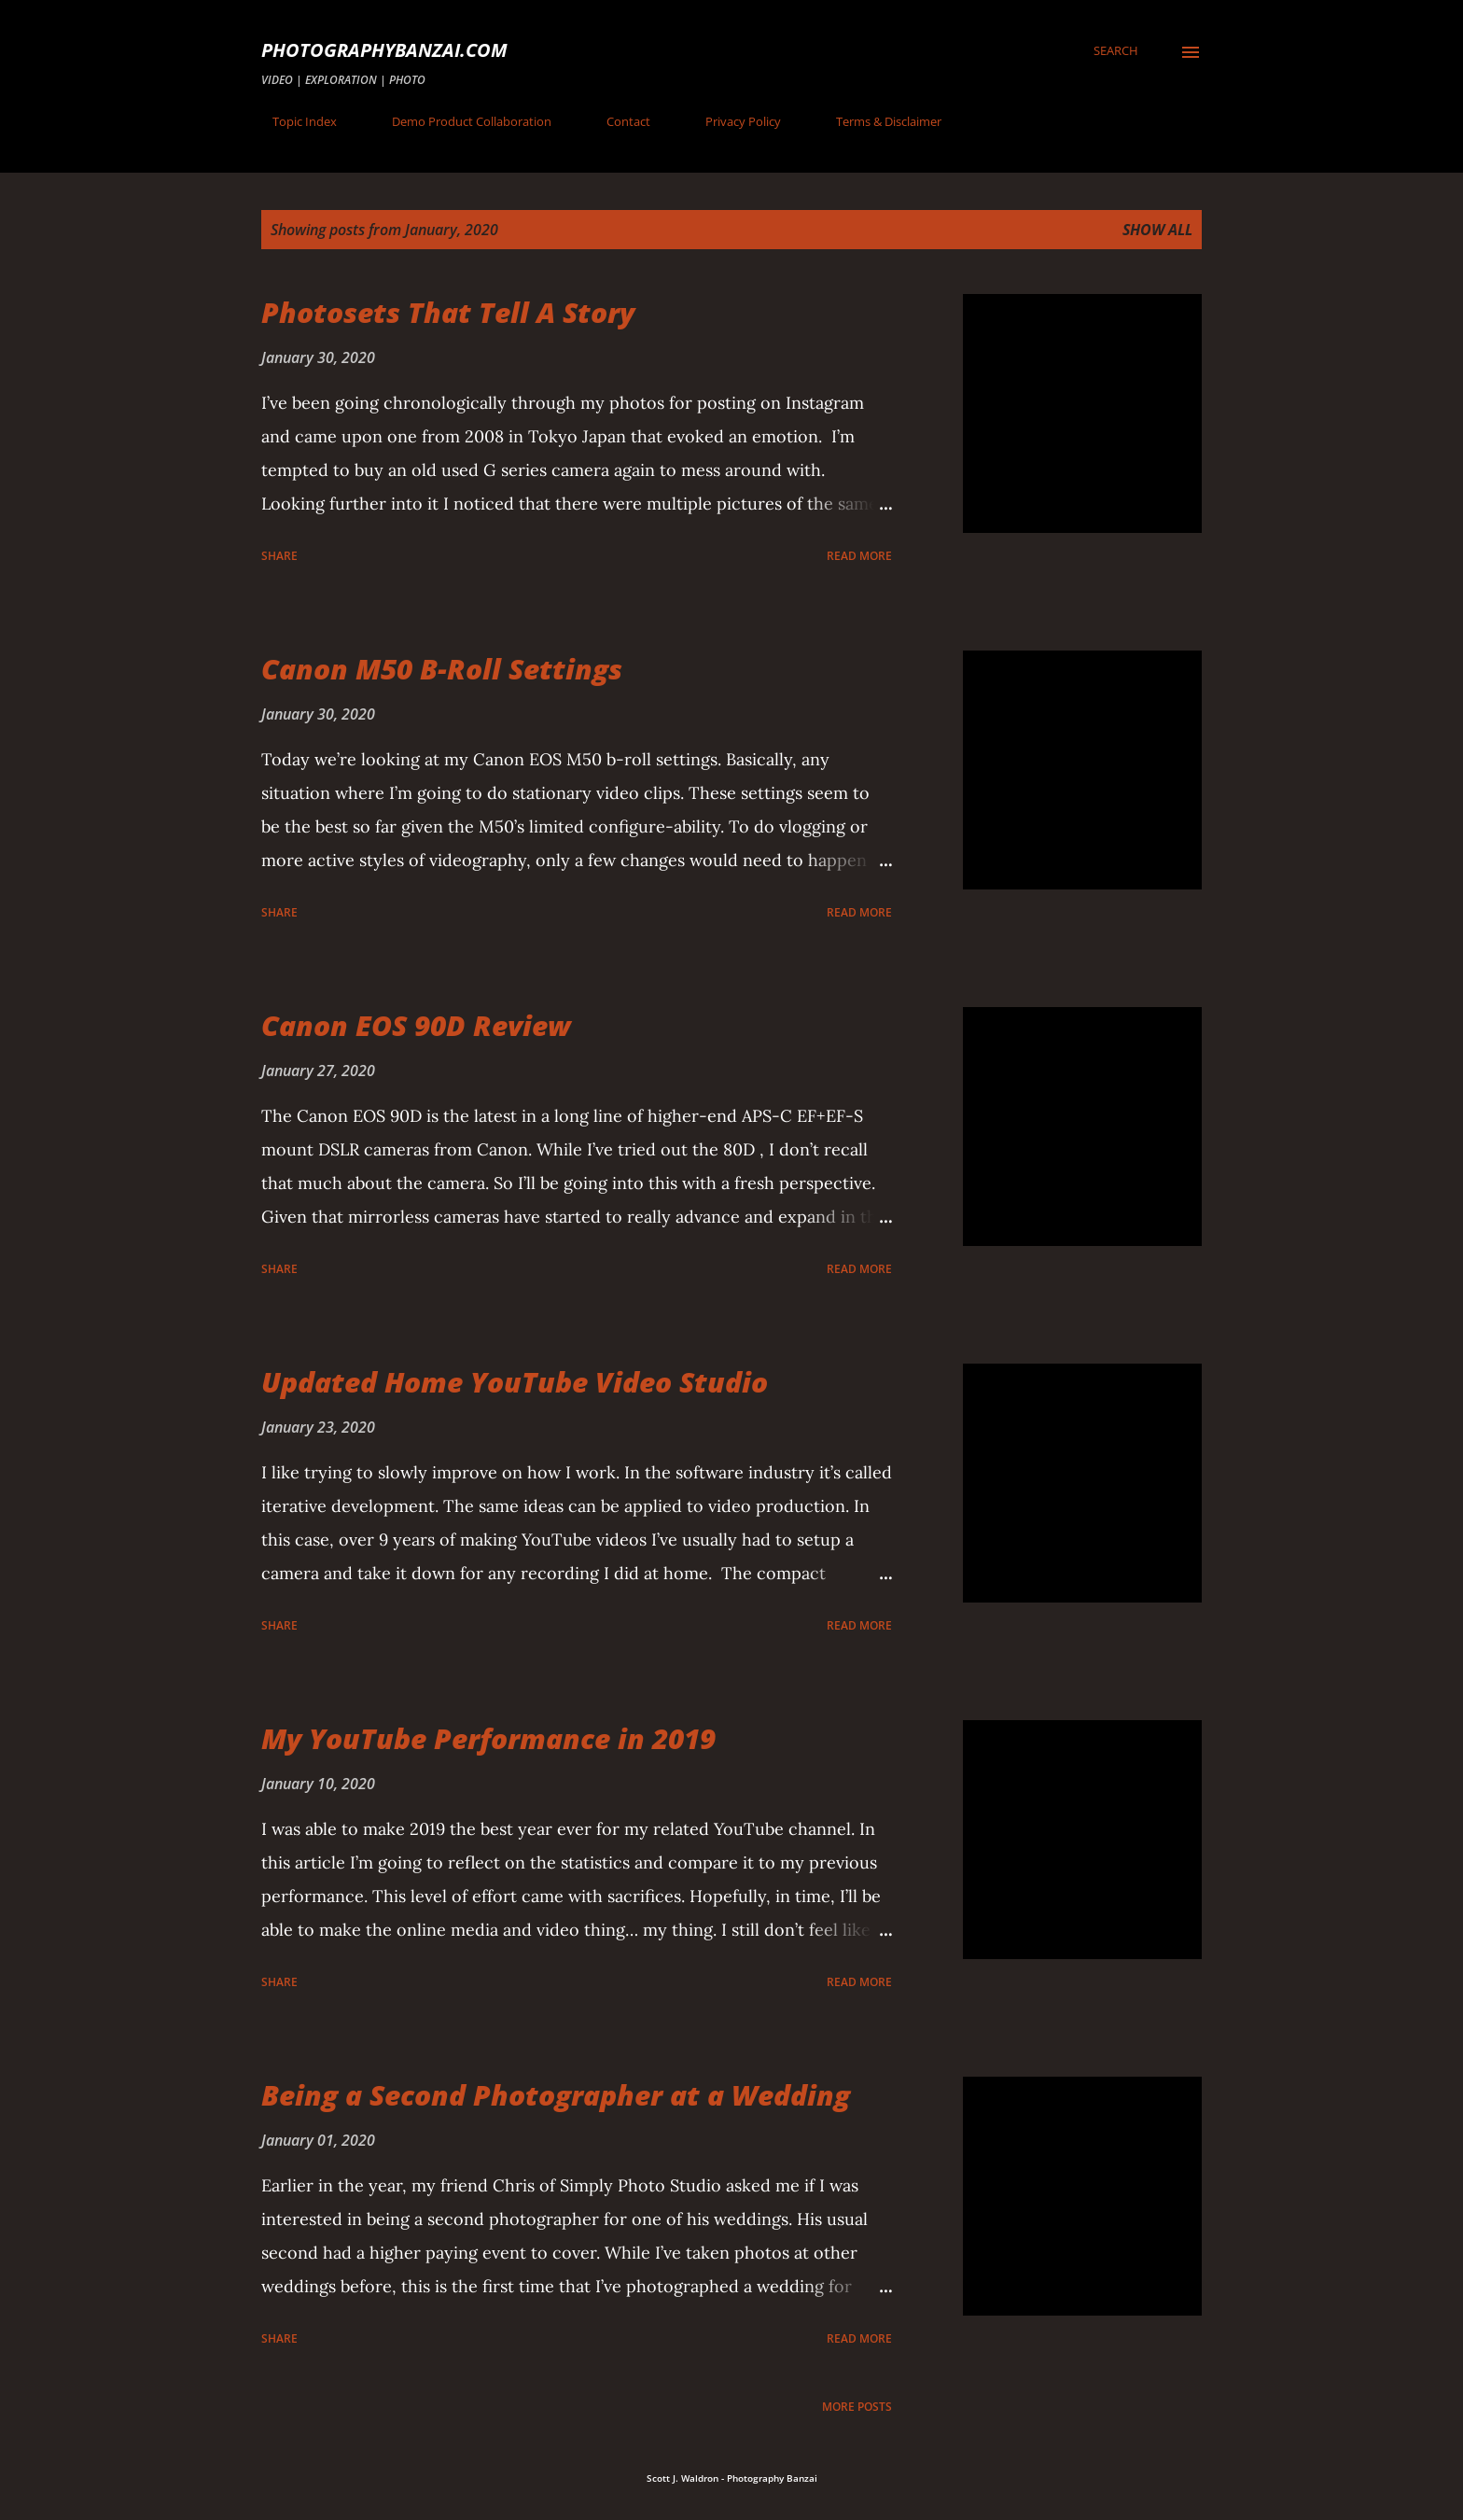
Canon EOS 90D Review (416, 1025)
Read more (859, 556)
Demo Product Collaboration (460, 121)
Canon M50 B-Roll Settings (441, 669)
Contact (617, 121)
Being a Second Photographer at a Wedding (555, 2095)
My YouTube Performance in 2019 (488, 1738)
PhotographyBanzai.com (384, 50)
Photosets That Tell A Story (447, 312)
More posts (857, 2407)
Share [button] (279, 556)
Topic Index (293, 121)
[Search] (1116, 50)
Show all (1157, 229)
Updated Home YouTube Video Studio (514, 1382)
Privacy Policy (732, 121)
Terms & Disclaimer (877, 121)
